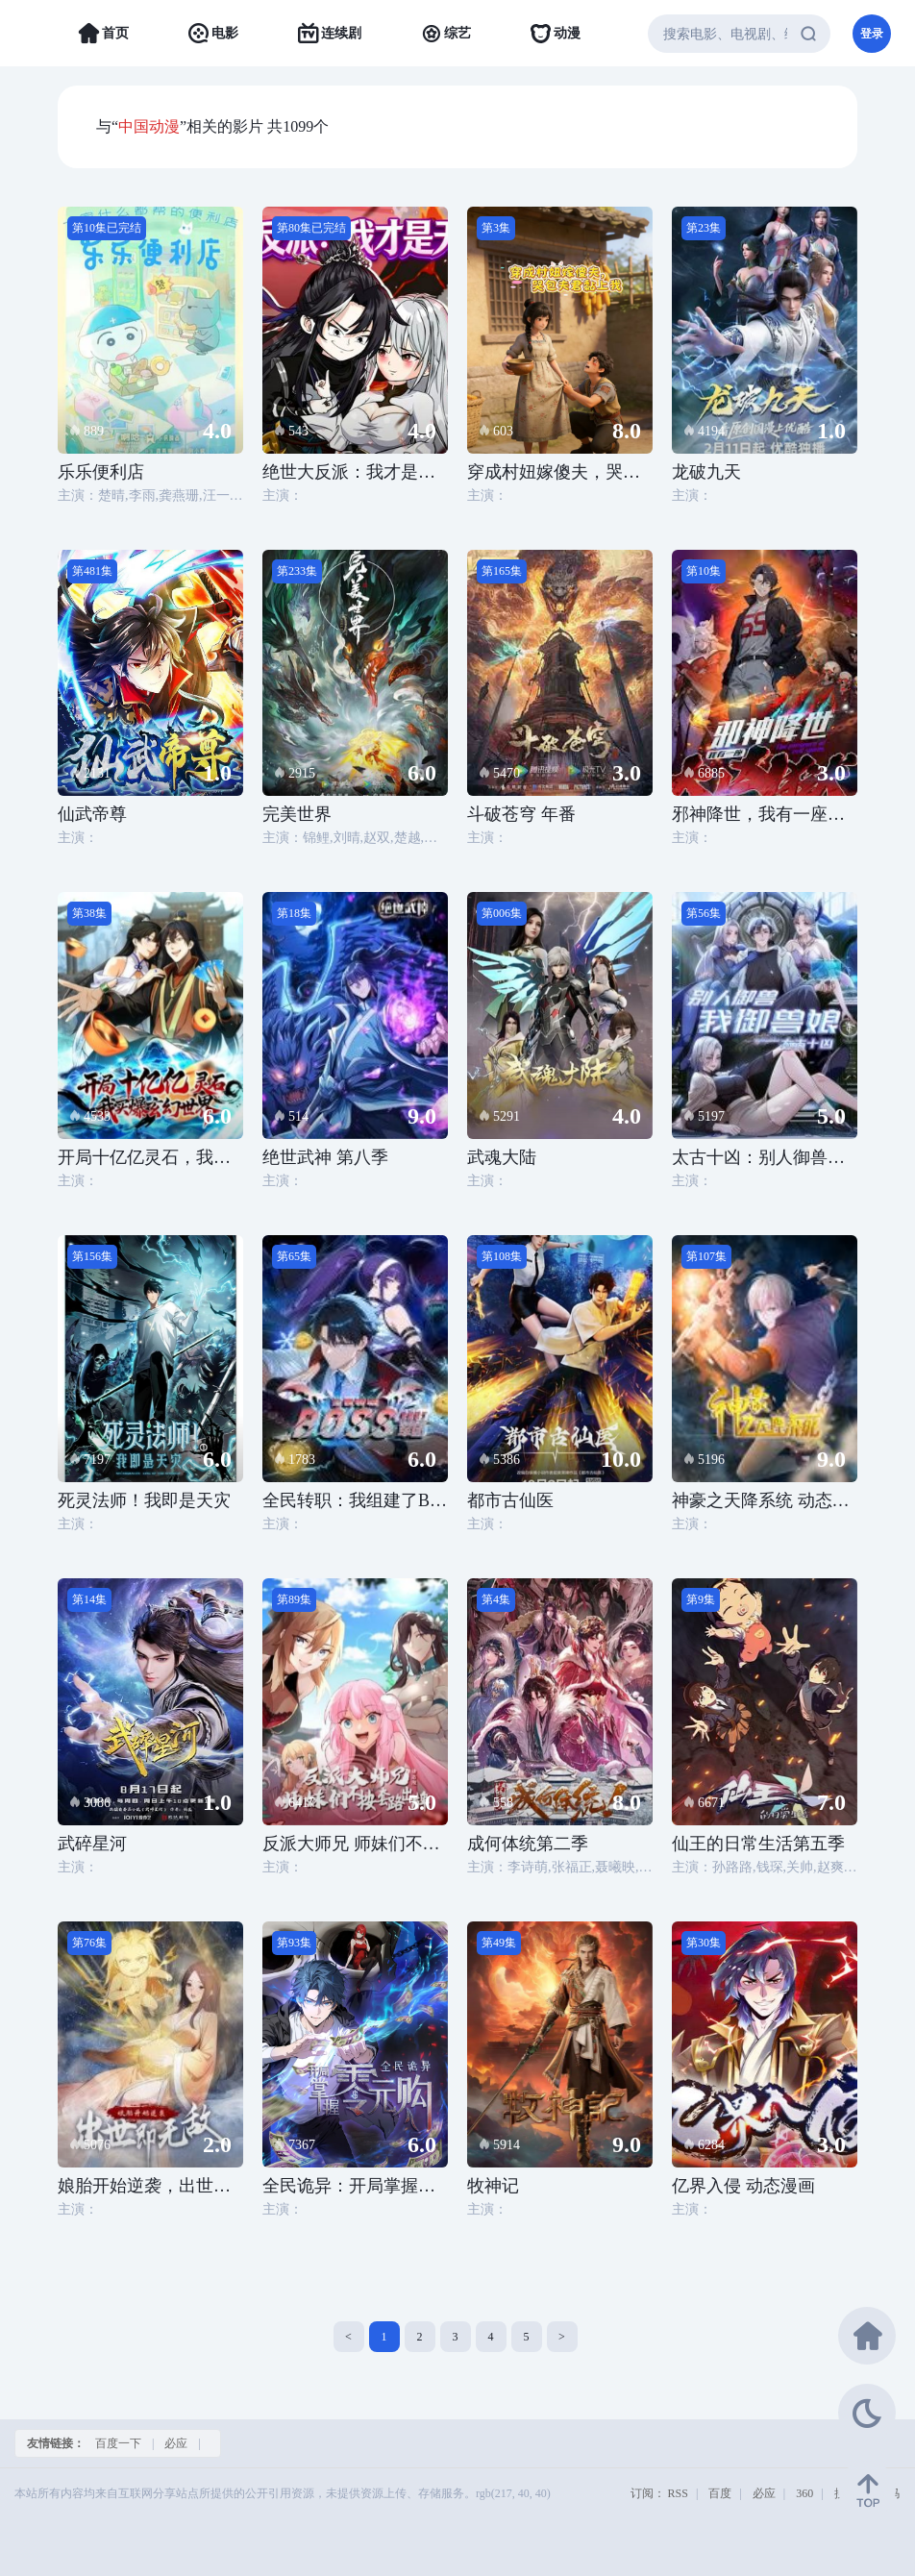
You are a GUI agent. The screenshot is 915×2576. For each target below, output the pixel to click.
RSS (678, 2493)
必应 (175, 2443)
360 (804, 2493)
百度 (719, 2493)
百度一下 (118, 2443)
